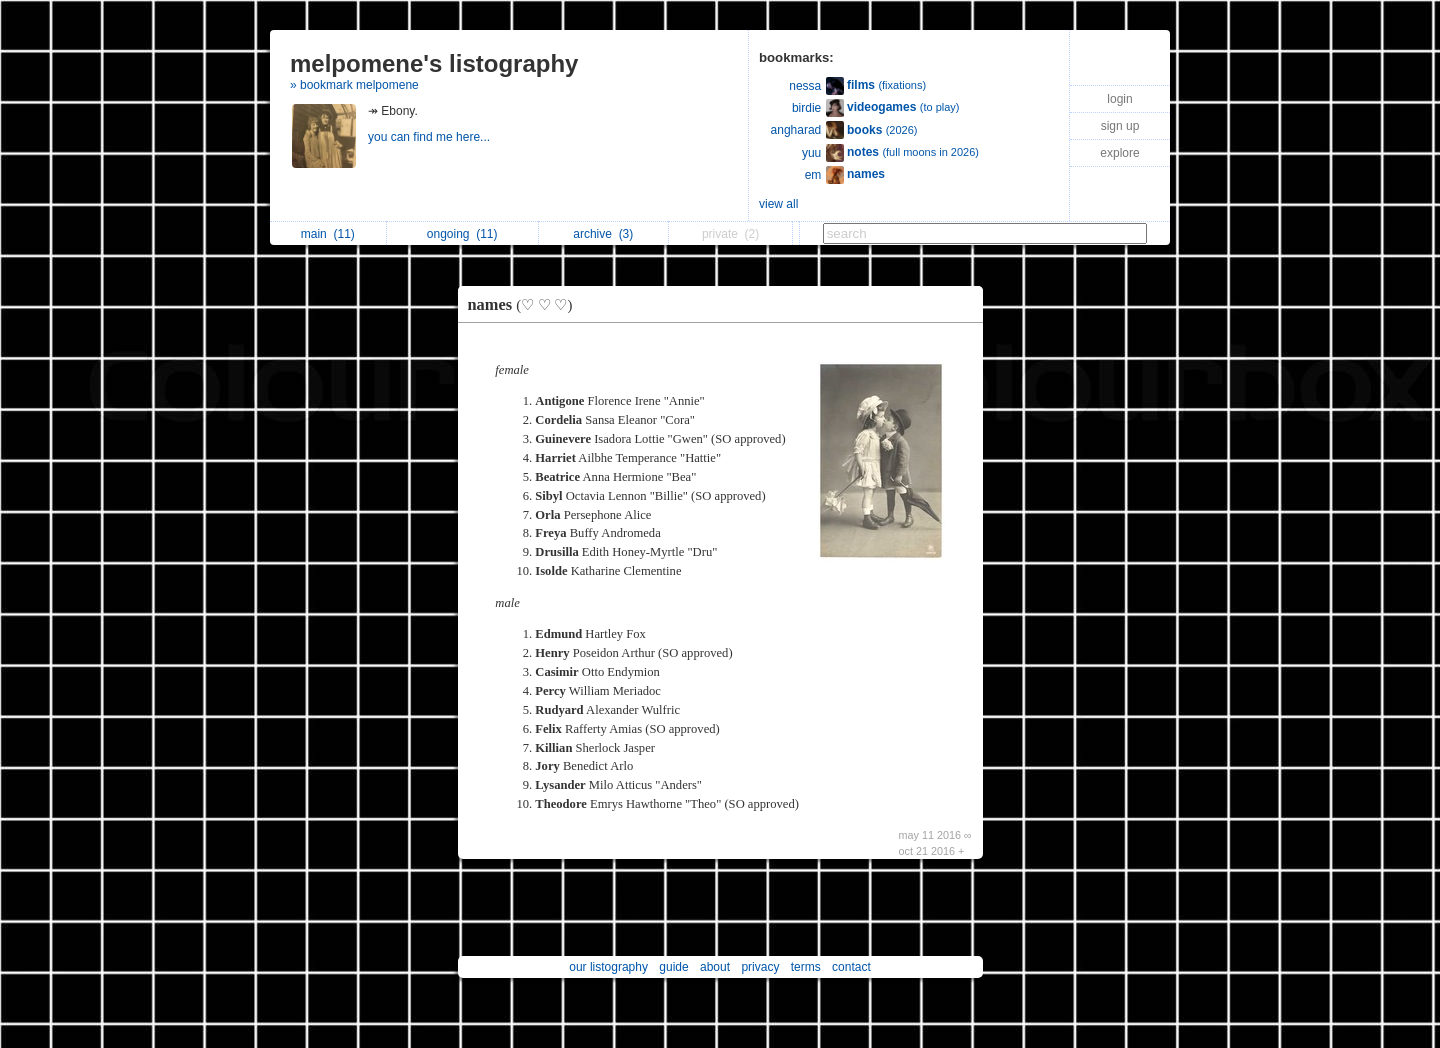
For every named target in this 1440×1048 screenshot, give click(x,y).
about (715, 967)
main (328, 234)
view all (778, 204)
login (1119, 99)
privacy (760, 967)
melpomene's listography (434, 63)
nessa (805, 86)
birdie (806, 108)
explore (1119, 153)
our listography (608, 967)
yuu (811, 153)
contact (851, 967)
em (813, 175)
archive (603, 234)
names (525, 304)
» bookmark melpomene (354, 85)
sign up (1120, 126)
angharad (796, 130)
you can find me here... (430, 137)
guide (673, 967)
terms (806, 967)
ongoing (462, 234)
